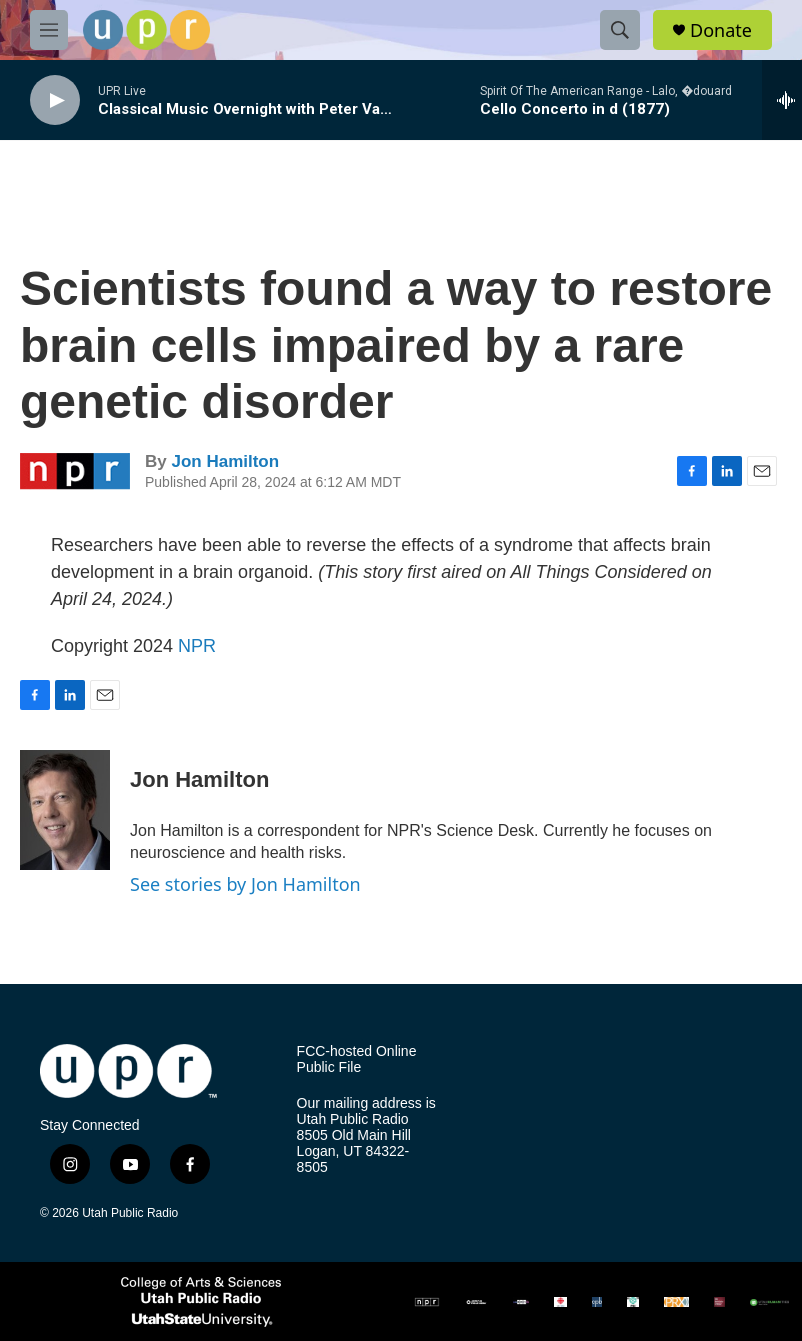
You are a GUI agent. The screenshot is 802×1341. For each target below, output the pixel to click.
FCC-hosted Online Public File (357, 1059)
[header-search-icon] (620, 30)
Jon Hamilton (225, 461)
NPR (197, 646)
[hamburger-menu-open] (49, 30)
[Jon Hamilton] (65, 810)
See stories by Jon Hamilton (245, 884)
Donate (721, 30)
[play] (55, 100)
